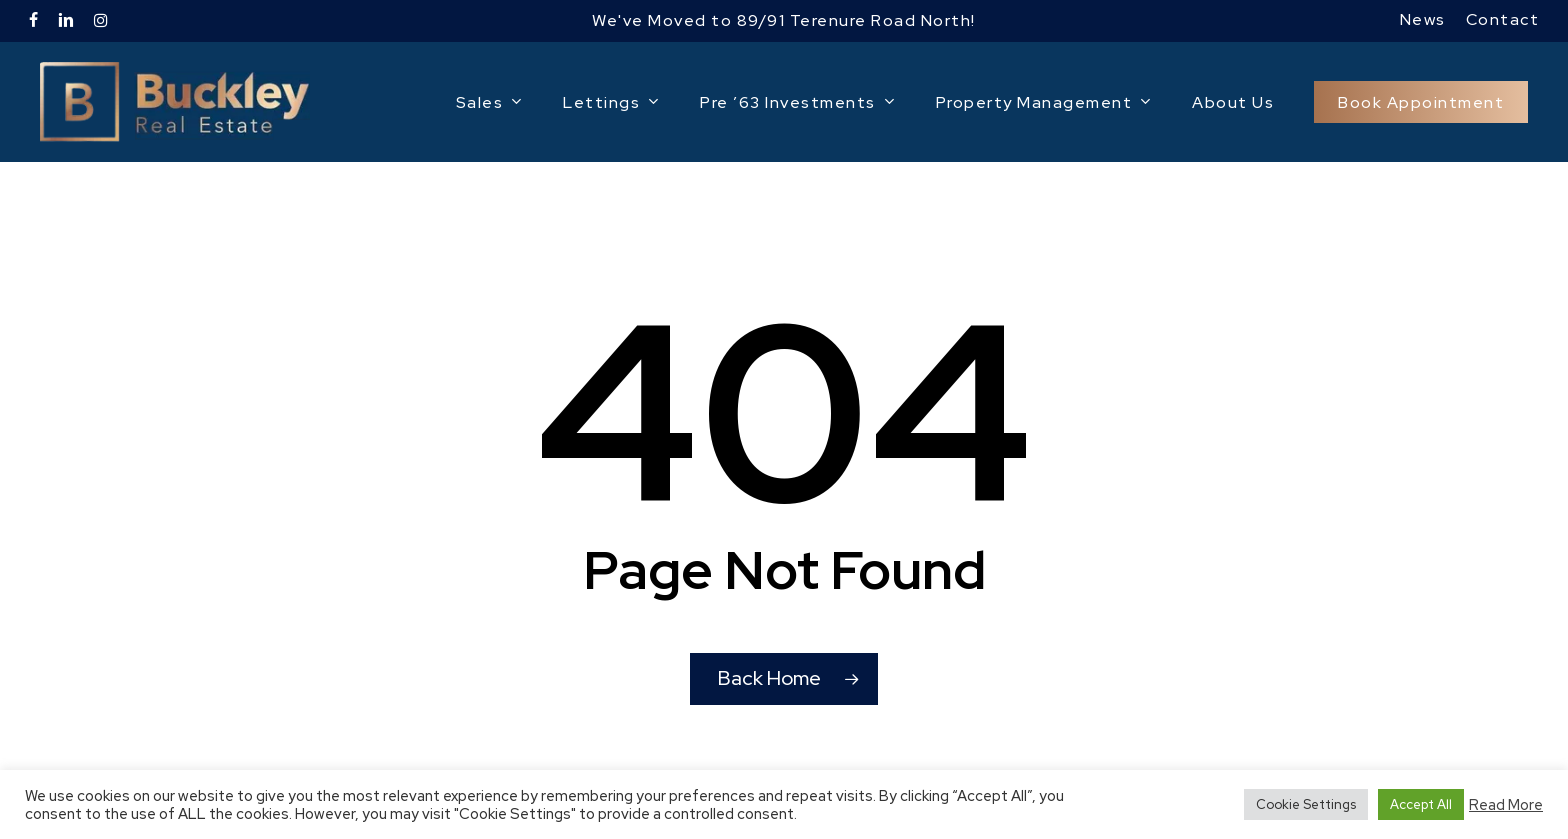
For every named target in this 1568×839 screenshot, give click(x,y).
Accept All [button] (1421, 804)
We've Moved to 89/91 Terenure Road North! (784, 20)
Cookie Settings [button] (1306, 804)
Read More (1506, 805)
